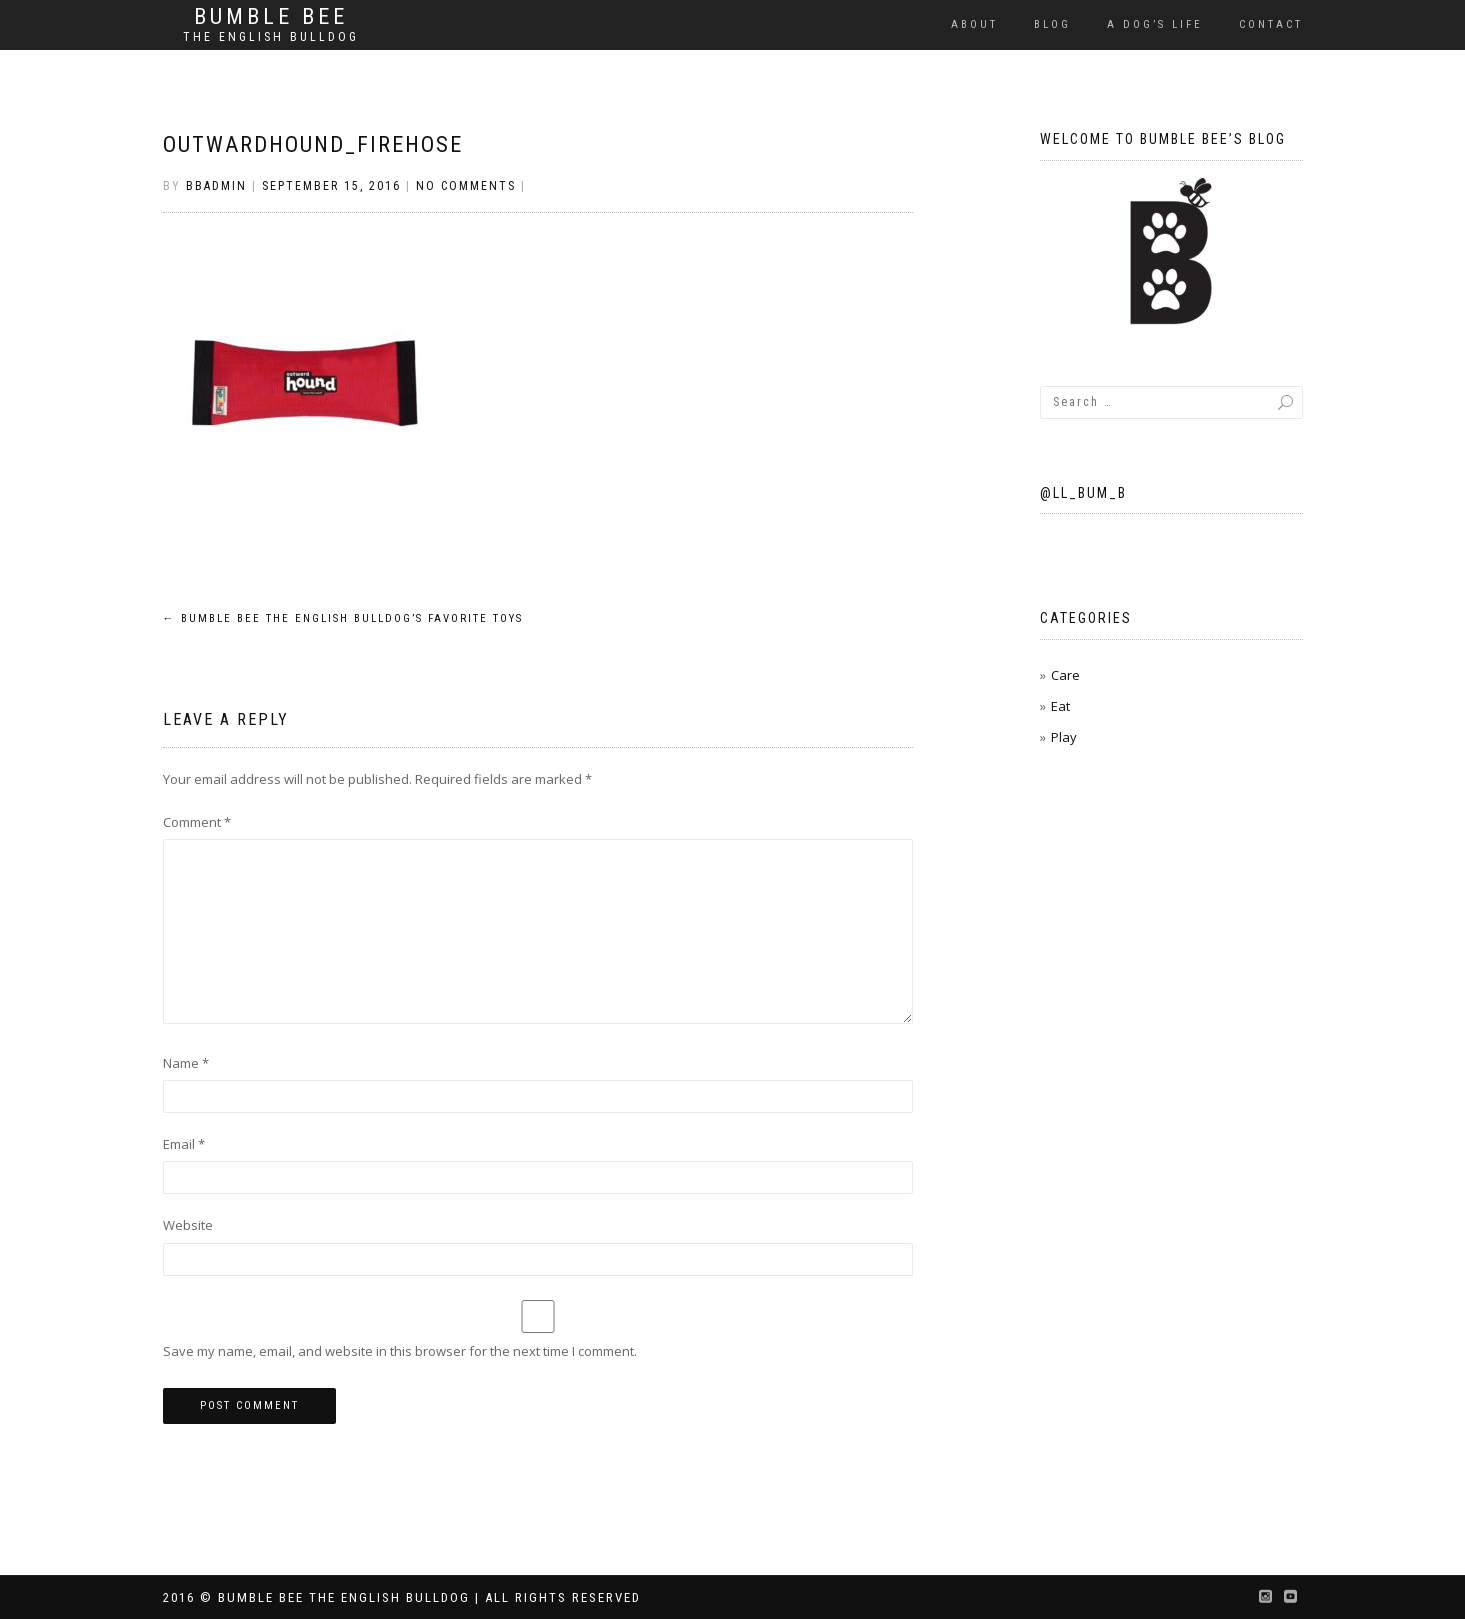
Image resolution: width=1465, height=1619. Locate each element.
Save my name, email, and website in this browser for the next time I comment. (400, 1351)
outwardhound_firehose (313, 144)
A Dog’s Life (1155, 24)
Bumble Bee (271, 17)
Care (1065, 675)
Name (186, 1063)
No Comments (466, 186)
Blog (1052, 24)
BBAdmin (216, 186)
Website (188, 1225)
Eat (1060, 706)
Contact (1271, 24)
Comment (197, 822)
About (974, 24)
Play (1064, 737)
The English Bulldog (271, 37)
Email (184, 1144)
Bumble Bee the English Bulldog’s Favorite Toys (343, 618)
